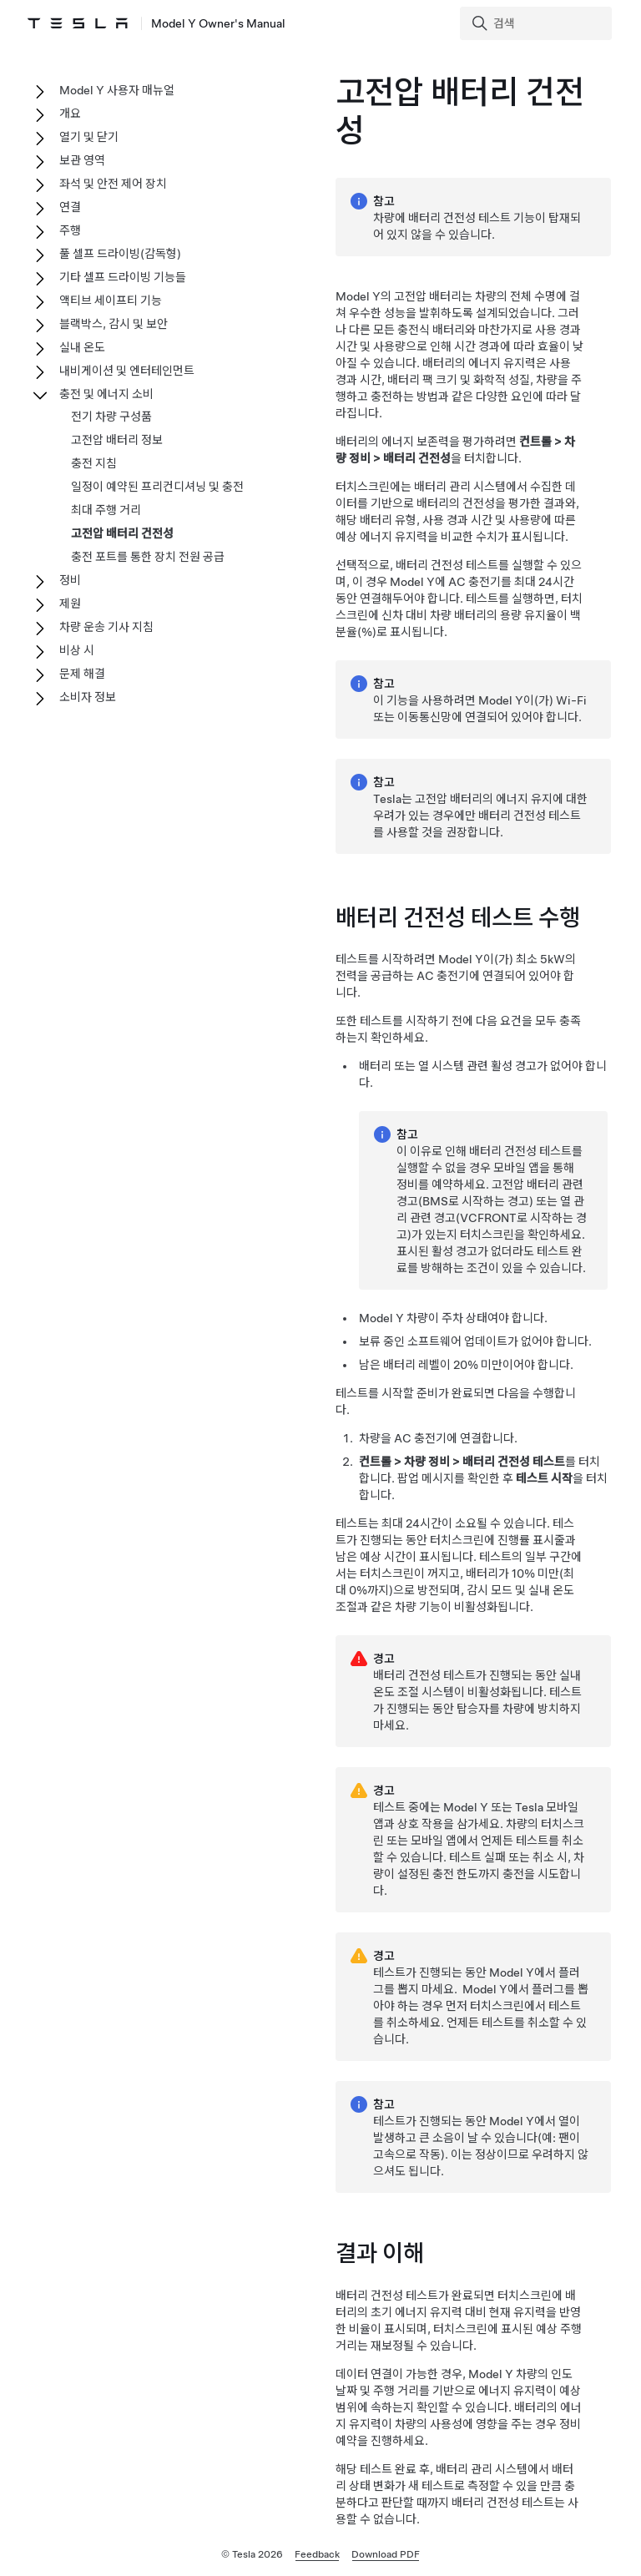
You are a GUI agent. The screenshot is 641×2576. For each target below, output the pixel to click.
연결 (70, 207)
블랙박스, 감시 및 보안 (113, 324)
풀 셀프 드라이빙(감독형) (120, 253)
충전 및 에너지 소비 (106, 394)
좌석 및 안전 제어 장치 (113, 183)
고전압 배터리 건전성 (122, 533)
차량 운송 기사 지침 (106, 627)
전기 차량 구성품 (111, 416)
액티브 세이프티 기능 (110, 300)
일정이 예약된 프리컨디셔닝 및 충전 (157, 486)
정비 (70, 580)
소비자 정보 (87, 697)
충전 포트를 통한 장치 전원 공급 (148, 556)
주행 (70, 230)
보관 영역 (82, 160)
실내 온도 (82, 347)
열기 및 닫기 (89, 137)
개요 (70, 113)
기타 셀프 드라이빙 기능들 (122, 277)
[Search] (537, 23)
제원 (70, 603)
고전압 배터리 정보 (117, 440)
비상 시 (76, 650)
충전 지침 (94, 463)
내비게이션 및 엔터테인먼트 (126, 370)
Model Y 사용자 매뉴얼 (116, 90)
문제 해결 (82, 673)
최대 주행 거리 (106, 510)
